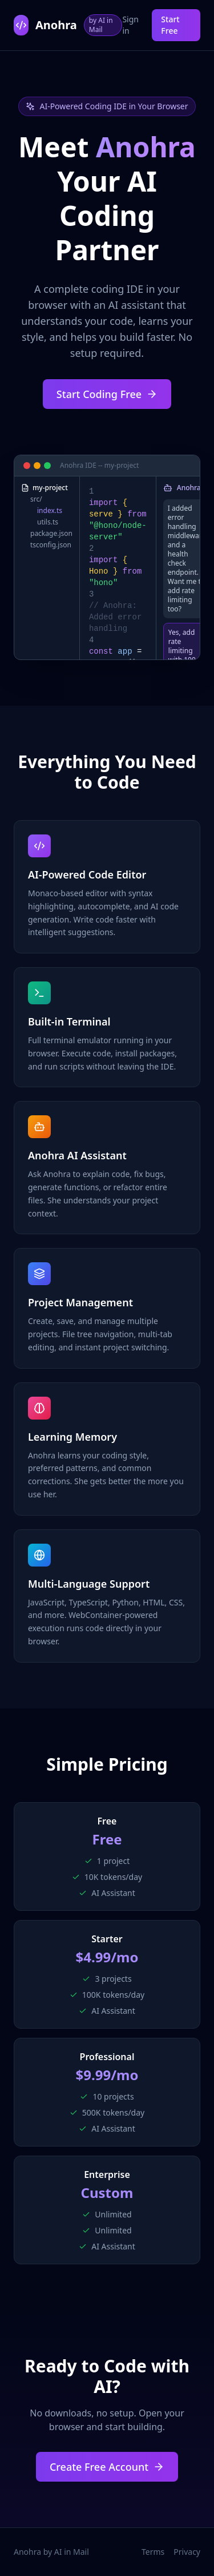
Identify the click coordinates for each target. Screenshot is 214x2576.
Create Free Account (107, 2467)
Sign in (130, 25)
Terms (153, 2551)
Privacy (186, 2551)
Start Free (170, 25)
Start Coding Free (107, 394)
